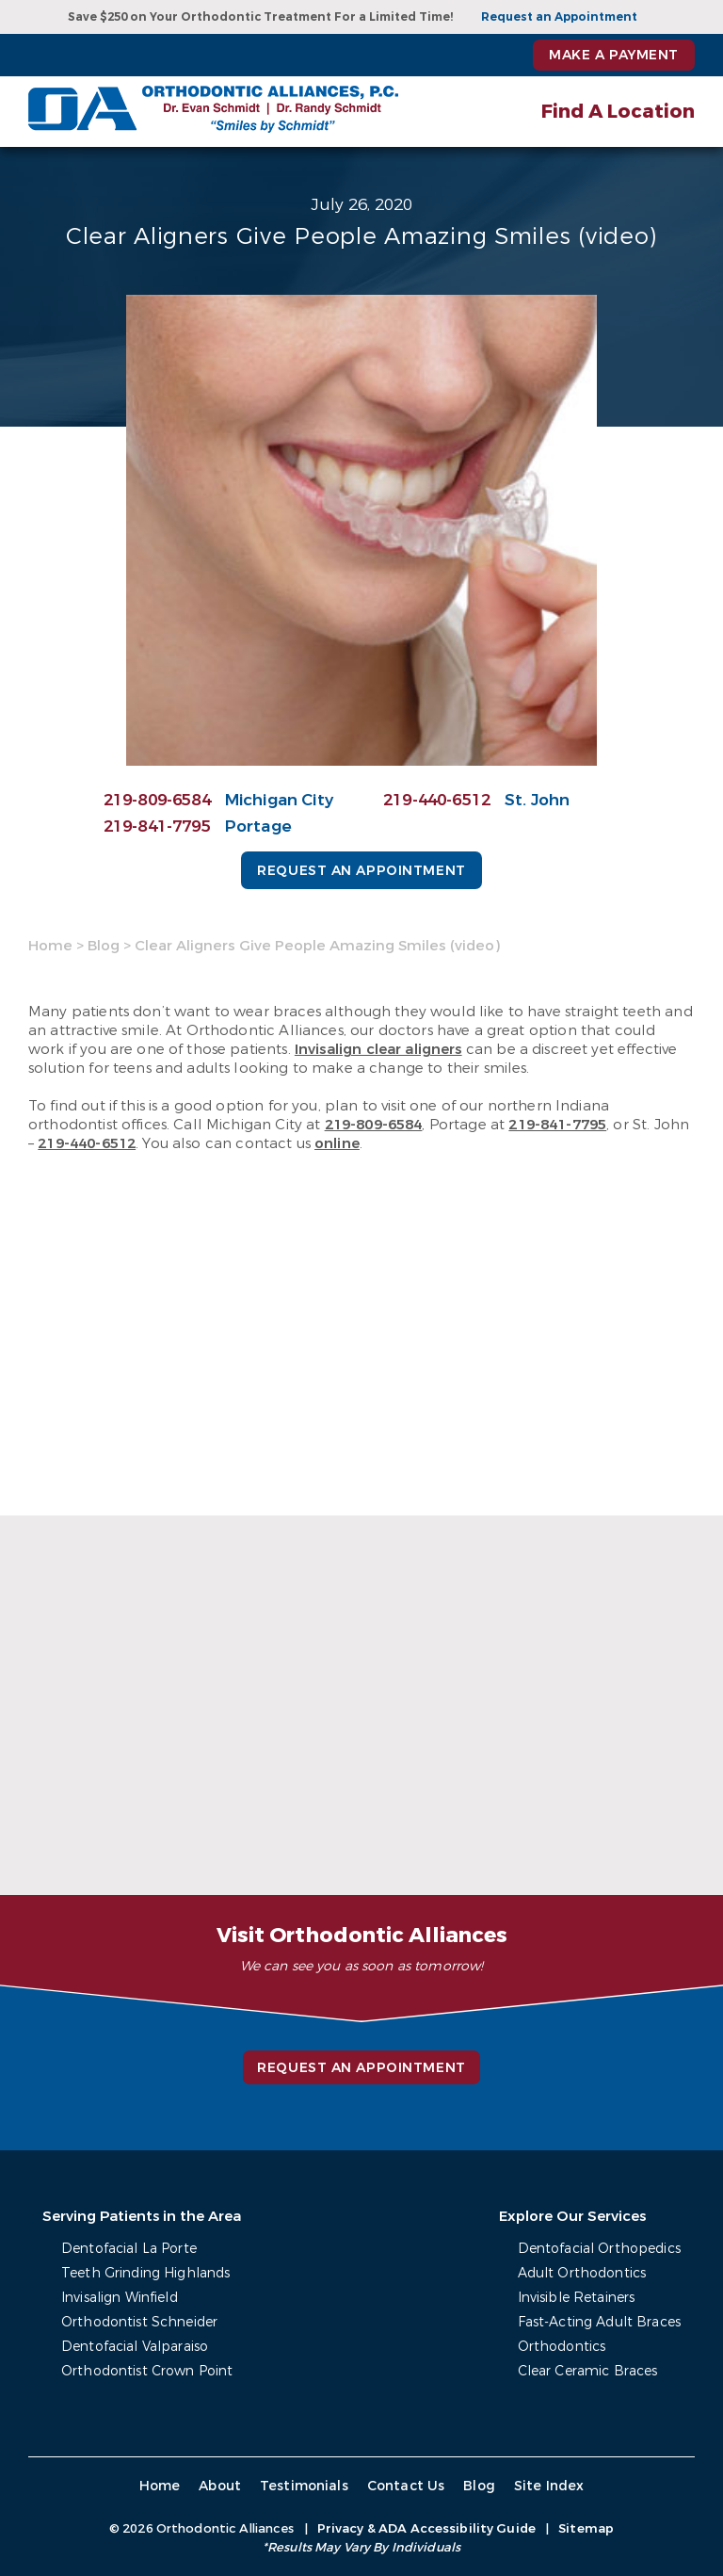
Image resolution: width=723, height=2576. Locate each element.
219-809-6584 (157, 800)
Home (50, 945)
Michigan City (279, 800)
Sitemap (586, 2528)
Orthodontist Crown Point (147, 2371)
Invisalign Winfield (119, 2298)
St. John (537, 800)
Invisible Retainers (576, 2298)
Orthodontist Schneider (139, 2322)
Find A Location (618, 111)
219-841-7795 (157, 826)
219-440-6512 (436, 800)
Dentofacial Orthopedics (599, 2249)
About (220, 2486)
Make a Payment (614, 55)
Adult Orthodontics (582, 2273)
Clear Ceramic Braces (588, 2371)
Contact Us (406, 2486)
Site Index (549, 2486)
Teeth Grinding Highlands (145, 2273)
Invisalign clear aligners (378, 1049)
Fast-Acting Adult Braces (599, 2322)
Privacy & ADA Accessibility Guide (426, 2528)
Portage (258, 826)
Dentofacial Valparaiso (134, 2347)
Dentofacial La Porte (129, 2249)
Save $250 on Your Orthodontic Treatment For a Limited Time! (260, 16)
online (337, 1143)
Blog (104, 945)
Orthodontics (562, 2347)
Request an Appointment (559, 16)
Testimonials (304, 2486)
